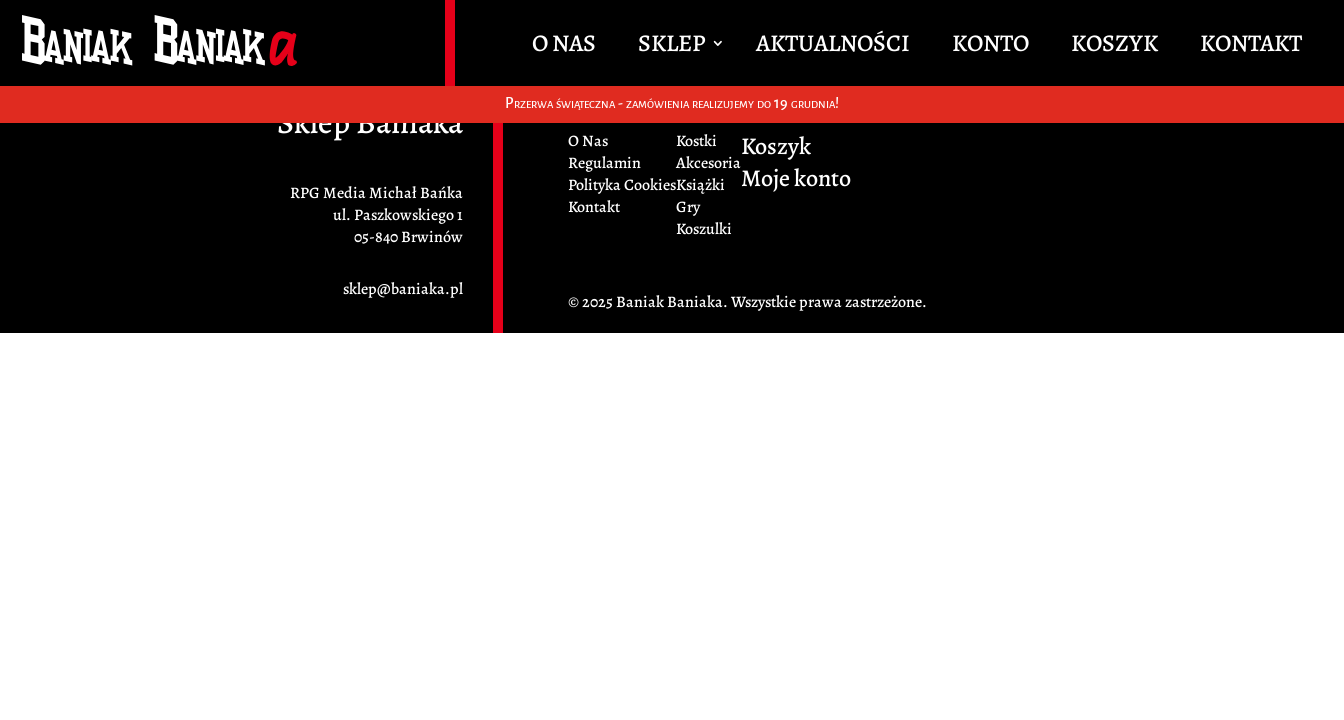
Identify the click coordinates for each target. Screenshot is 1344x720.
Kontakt (1251, 47)
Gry (688, 207)
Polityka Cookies (622, 185)
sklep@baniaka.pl (403, 289)
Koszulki (704, 229)
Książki (700, 185)
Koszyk (1114, 47)
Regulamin (604, 163)
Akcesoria (708, 163)
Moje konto (796, 182)
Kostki (696, 141)
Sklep (671, 47)
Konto (990, 47)
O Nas (564, 47)
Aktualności (833, 47)
